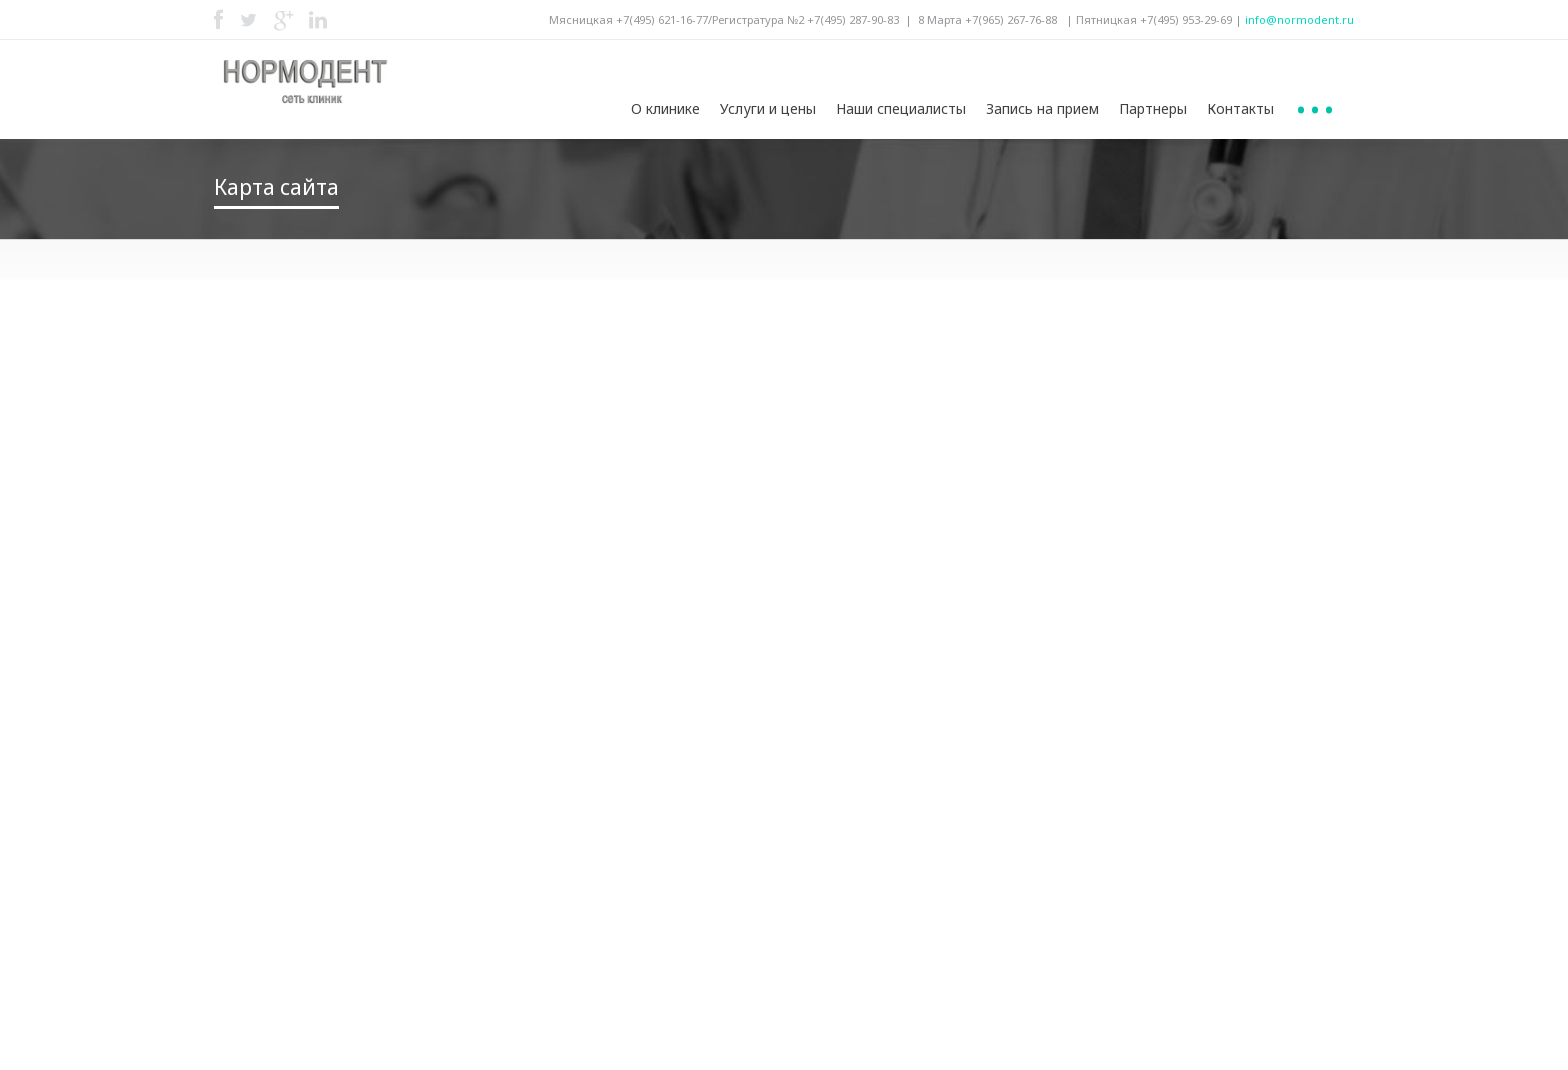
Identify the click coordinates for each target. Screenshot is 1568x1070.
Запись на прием (1042, 108)
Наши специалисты (901, 108)
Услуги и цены (768, 108)
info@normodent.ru (1299, 19)
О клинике (665, 108)
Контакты (1240, 108)
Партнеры (1153, 108)
